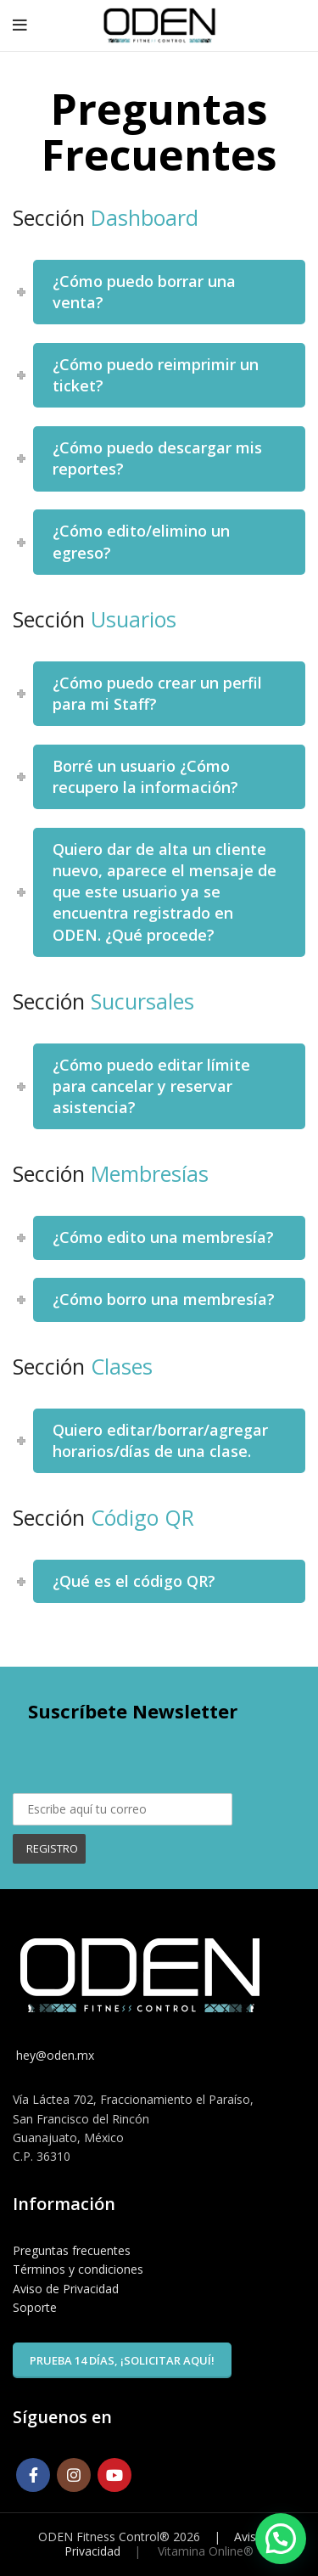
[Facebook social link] (33, 2475)
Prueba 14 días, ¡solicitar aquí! (122, 2360)
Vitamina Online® (204, 2551)
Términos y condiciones (78, 2269)
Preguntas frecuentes (72, 2250)
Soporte (35, 2307)
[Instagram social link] (74, 2475)
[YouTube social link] (114, 2475)
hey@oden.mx (53, 2055)
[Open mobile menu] (20, 25)
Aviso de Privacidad (66, 2289)
